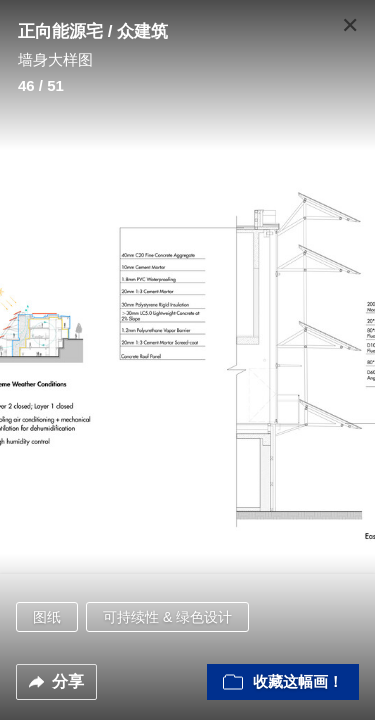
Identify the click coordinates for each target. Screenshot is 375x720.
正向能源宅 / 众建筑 (93, 31)
